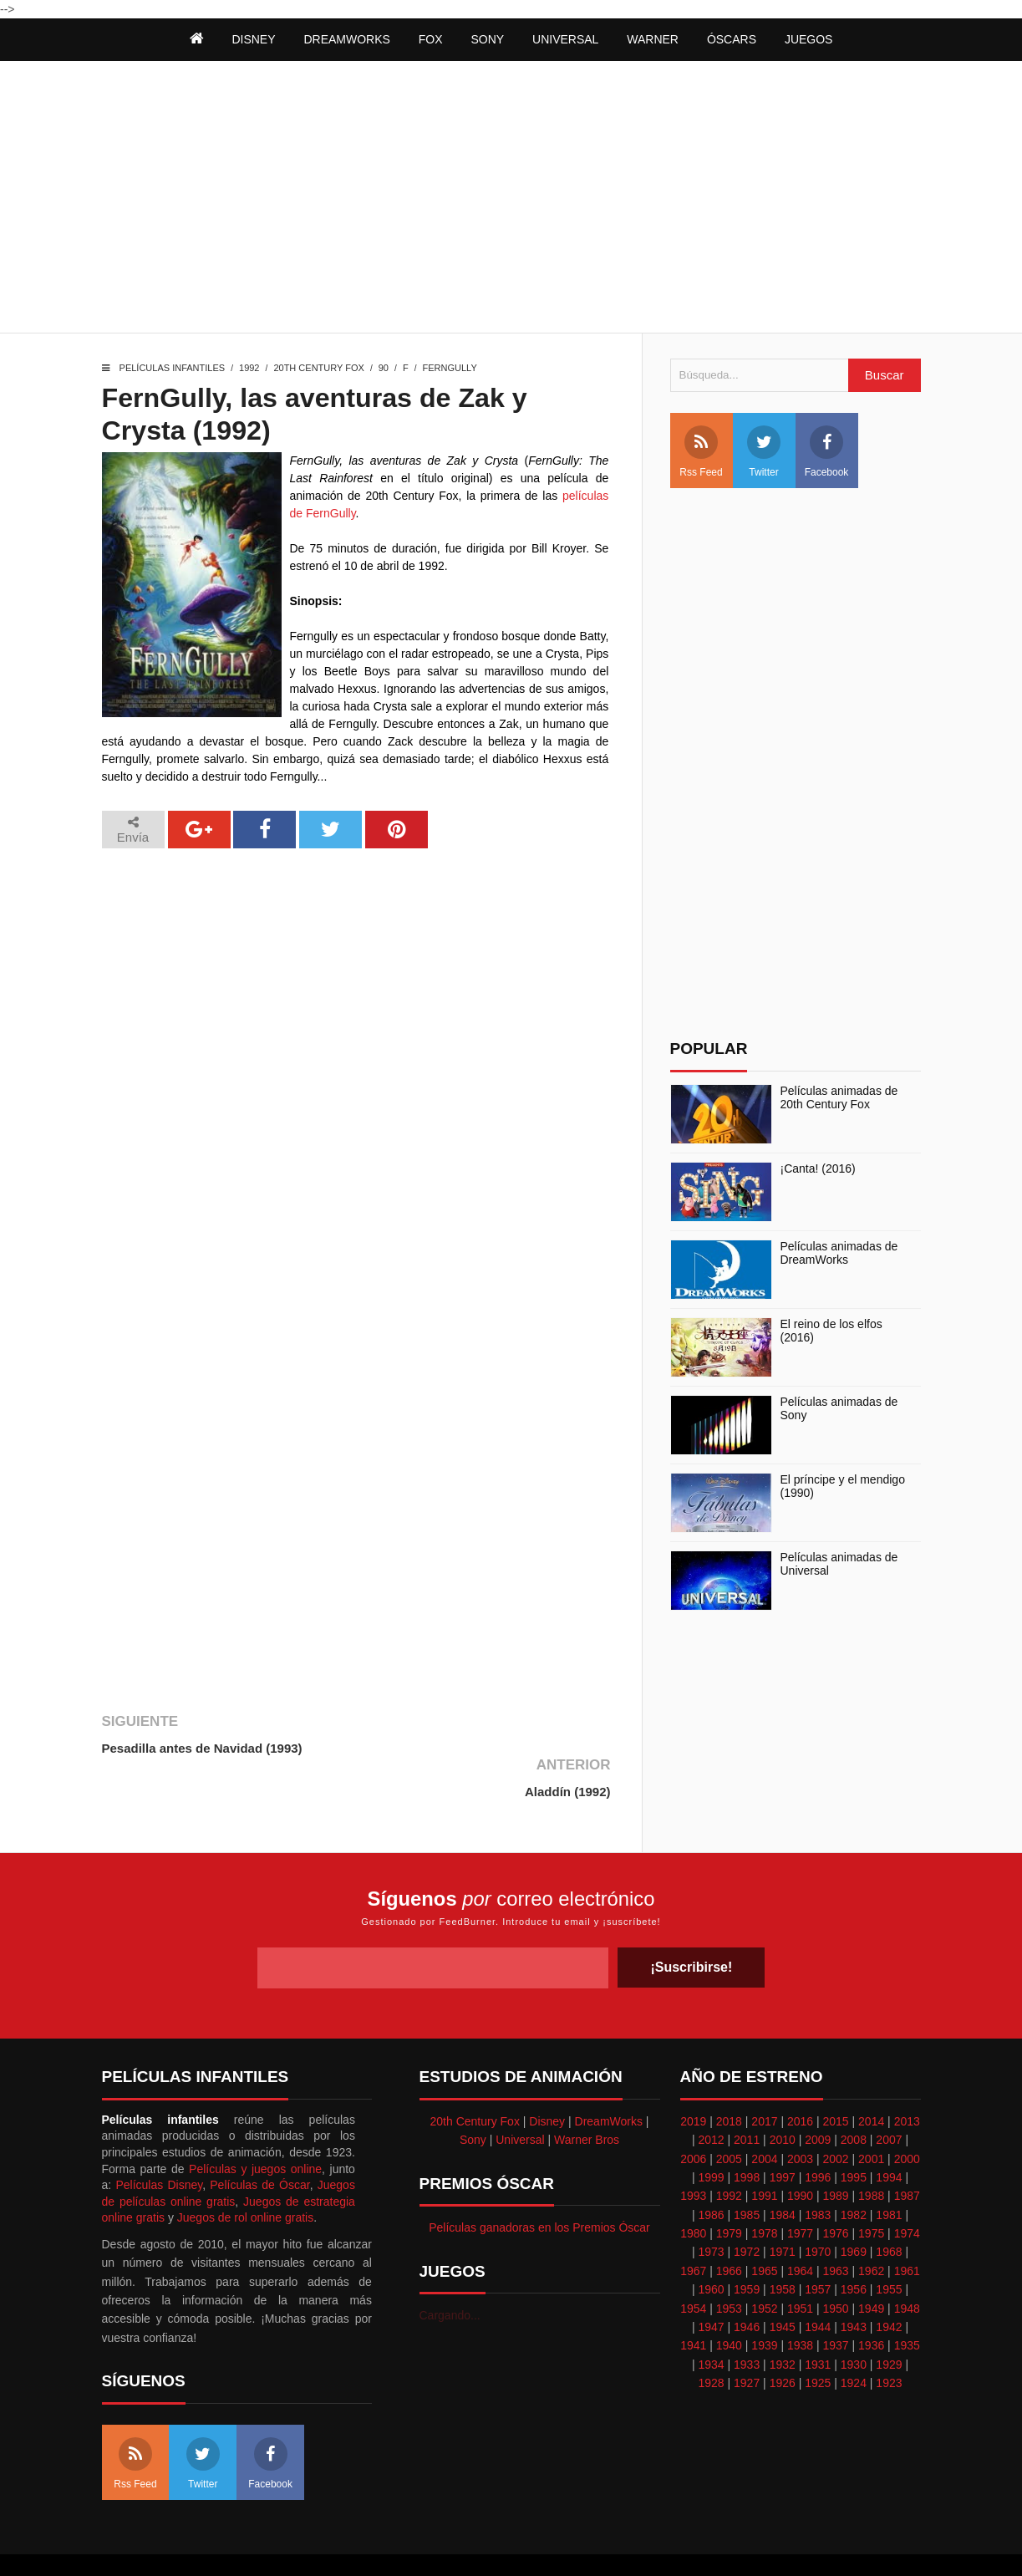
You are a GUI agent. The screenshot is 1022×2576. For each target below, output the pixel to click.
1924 (854, 2339)
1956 (854, 2246)
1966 (729, 2227)
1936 (871, 2302)
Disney (547, 2078)
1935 (907, 2302)
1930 (854, 2321)
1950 (836, 2265)
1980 (693, 2190)
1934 (711, 2321)
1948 (907, 2265)
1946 (747, 2283)
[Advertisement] (511, 199)
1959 (747, 2246)
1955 (889, 2246)
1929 (889, 2321)
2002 (836, 2115)
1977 (800, 2190)
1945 (783, 2283)
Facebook (827, 451)
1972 (747, 2209)
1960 (711, 2246)
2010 (783, 2096)
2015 (836, 2078)
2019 (693, 2078)
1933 (747, 2321)
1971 (783, 2209)
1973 (711, 2209)
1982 (854, 2171)
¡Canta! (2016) (818, 1168)
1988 (871, 2152)
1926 (783, 2339)
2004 (764, 2115)
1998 (747, 2134)
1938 (800, 2302)
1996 (818, 2134)
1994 (889, 2134)
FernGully (450, 368)
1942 (889, 2283)
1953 (729, 2265)
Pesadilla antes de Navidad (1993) (202, 1748)
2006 (693, 2115)
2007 (889, 2096)
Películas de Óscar (259, 2141)
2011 (747, 2096)
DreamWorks (609, 2078)
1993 (693, 2152)
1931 (818, 2321)
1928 (711, 2339)
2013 (907, 2078)
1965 (764, 2227)
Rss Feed (700, 451)
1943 (854, 2283)
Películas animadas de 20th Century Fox (839, 1098)
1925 (818, 2339)
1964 (800, 2227)
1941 (693, 2302)
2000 (907, 2115)
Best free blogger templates (600, 2543)
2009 (818, 2096)
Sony (473, 2096)
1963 (836, 2227)
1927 (747, 2339)
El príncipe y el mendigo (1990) (842, 1486)
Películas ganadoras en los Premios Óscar (539, 2184)
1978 (764, 2190)
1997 (783, 2134)
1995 (854, 2134)
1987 (907, 2152)
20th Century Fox (318, 368)
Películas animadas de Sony (839, 1409)
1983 (818, 2171)
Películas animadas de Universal (839, 1564)
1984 (783, 2171)
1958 (783, 2246)
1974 (907, 2190)
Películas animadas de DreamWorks (839, 1253)
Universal (520, 2096)
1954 (693, 2265)
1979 (729, 2190)
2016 (800, 2078)
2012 (711, 2096)
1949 (871, 2265)
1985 (747, 2171)
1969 (854, 2209)
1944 (818, 2283)
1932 (783, 2321)
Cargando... (449, 2272)
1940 (729, 2302)
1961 (907, 2227)
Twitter (763, 451)
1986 (711, 2171)
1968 (889, 2209)
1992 (249, 368)
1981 (889, 2171)
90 (384, 368)
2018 (729, 2078)
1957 (818, 2246)
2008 (854, 2096)
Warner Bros (586, 2096)
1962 (871, 2227)
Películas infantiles (172, 368)
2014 (871, 2078)
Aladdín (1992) (566, 1748)
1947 (711, 2283)
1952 (764, 2265)
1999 (711, 2134)
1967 (693, 2227)
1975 (871, 2190)
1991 (764, 2152)
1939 (764, 2302)
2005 (729, 2115)
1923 (889, 2339)
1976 (836, 2190)
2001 (871, 2115)
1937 (836, 2302)
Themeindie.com (485, 2543)
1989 (836, 2152)
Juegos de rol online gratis (245, 2174)
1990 (800, 2152)
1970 (818, 2209)
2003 (800, 2115)
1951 (800, 2265)
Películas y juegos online (255, 2125)
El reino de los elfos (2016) (831, 1331)
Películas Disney (158, 2141)
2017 (764, 2078)
